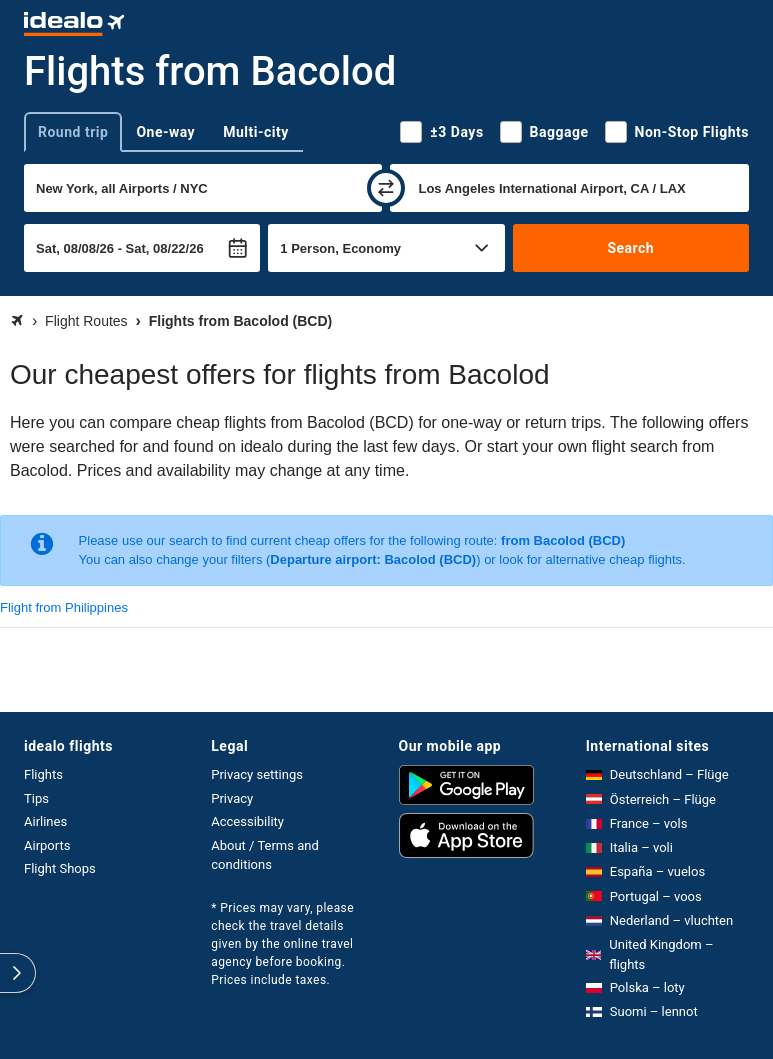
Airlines (45, 821)
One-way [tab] (165, 132)
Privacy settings (257, 774)
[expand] (18, 973)
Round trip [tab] (73, 132)
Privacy (232, 798)
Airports (47, 845)
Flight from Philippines (64, 607)
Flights (43, 774)
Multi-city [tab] (256, 132)
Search (630, 248)
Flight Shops (60, 868)
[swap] (386, 188)
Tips (36, 798)
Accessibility (247, 821)
